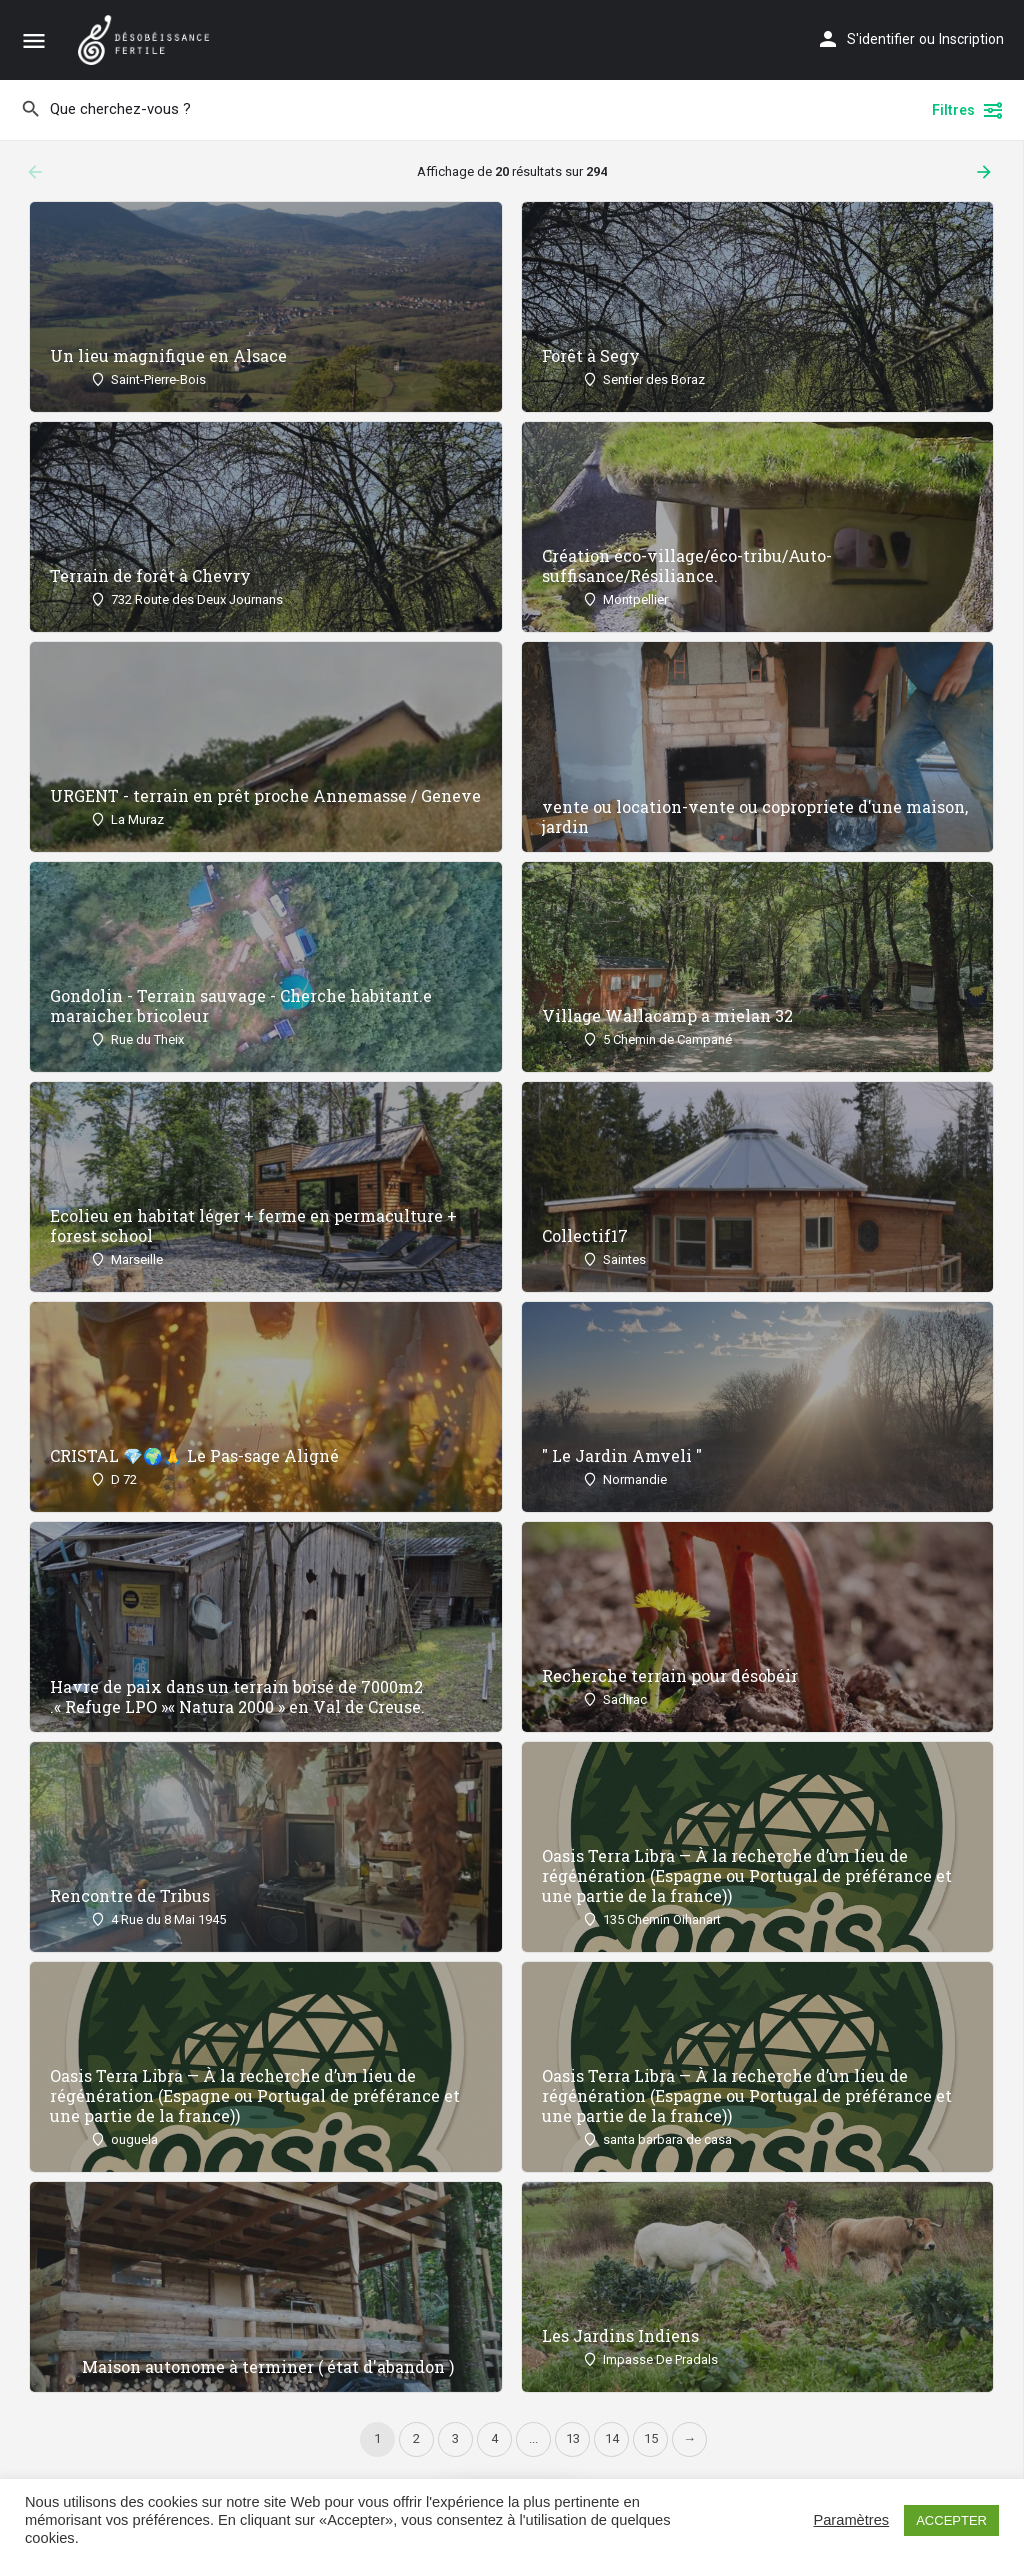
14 (612, 2438)
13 (573, 2438)
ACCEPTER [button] (951, 2520)
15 (651, 2438)
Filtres (968, 110)
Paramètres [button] (851, 2520)
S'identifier (881, 39)
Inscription (971, 39)
